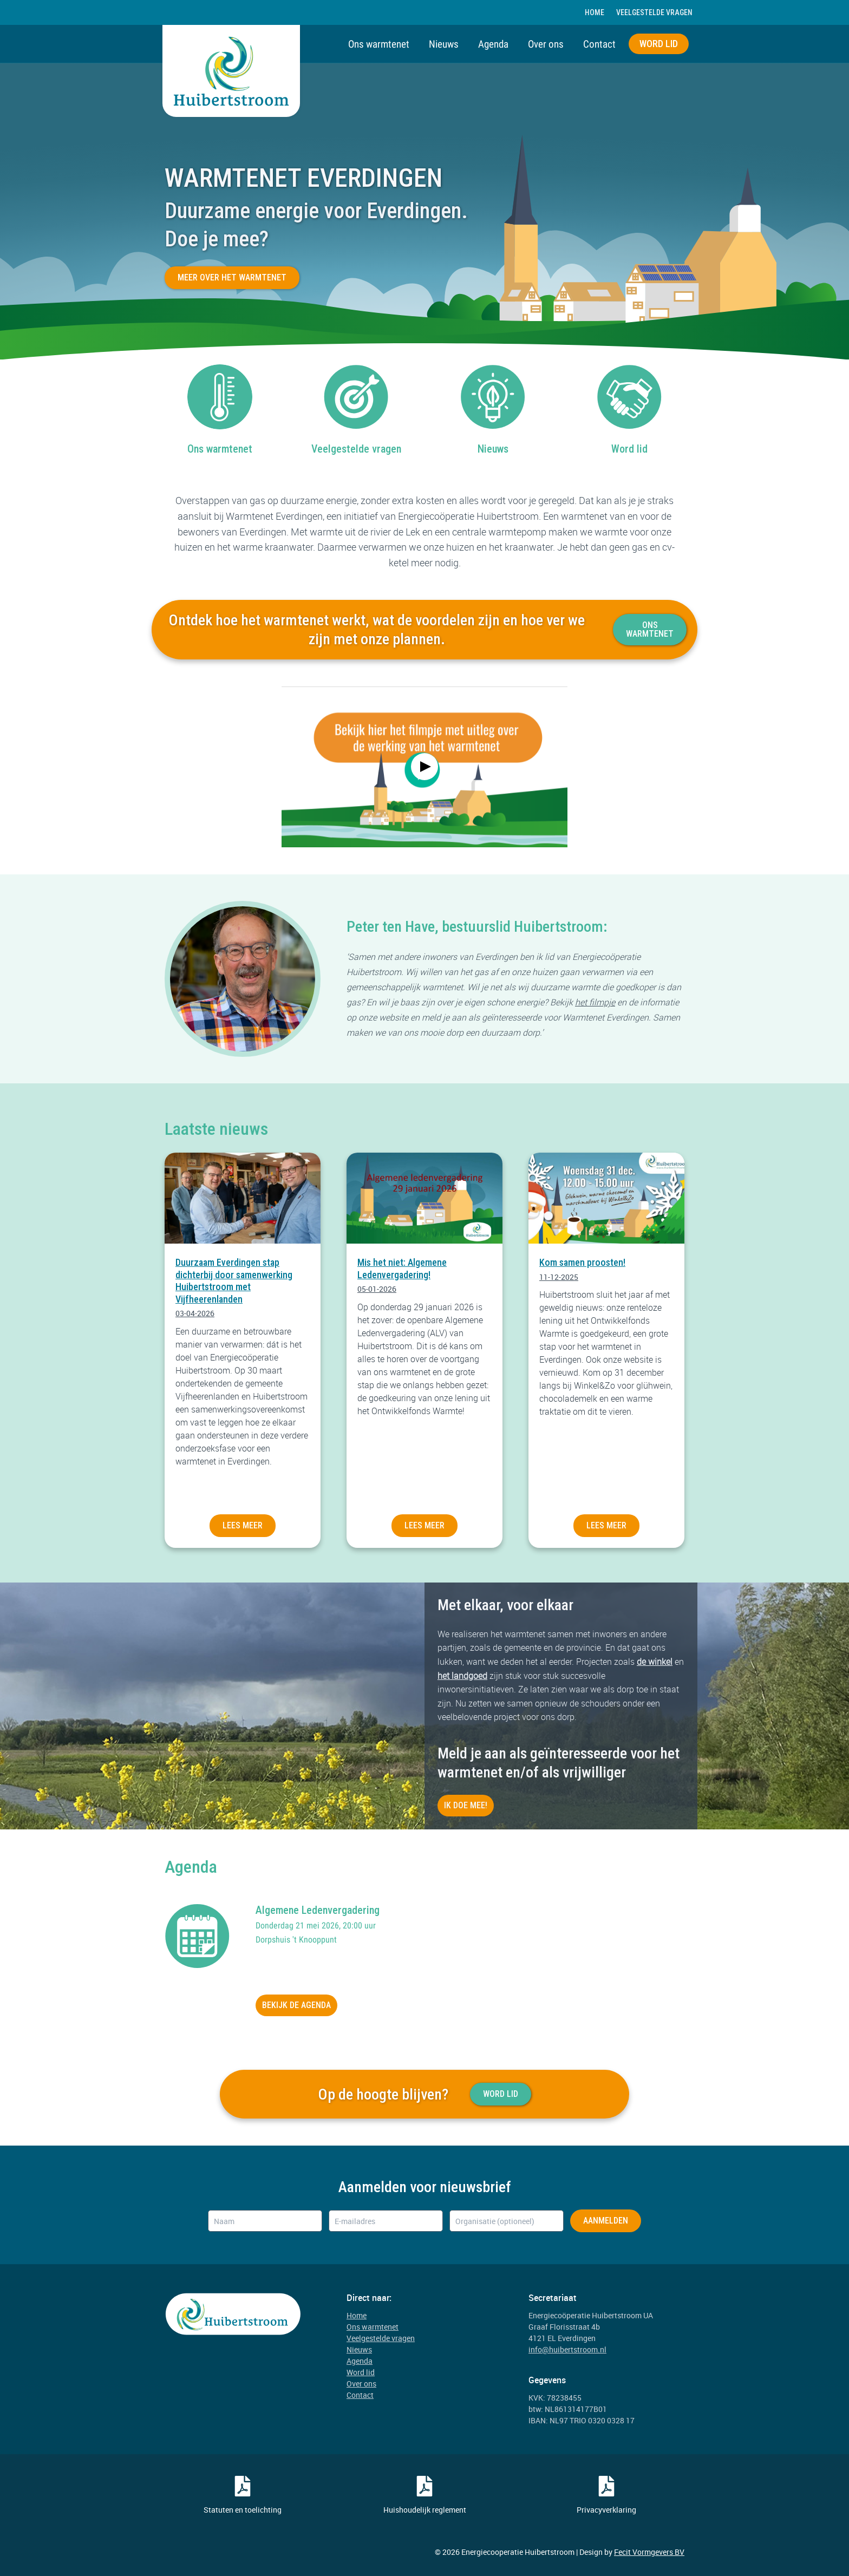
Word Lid (500, 2094)
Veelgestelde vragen (654, 12)
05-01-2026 (376, 1289)
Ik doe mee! (465, 1805)
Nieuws (444, 44)
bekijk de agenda (296, 2005)
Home (594, 12)
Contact (599, 44)
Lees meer (243, 1525)
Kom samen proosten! (582, 1262)
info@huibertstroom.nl (567, 2349)
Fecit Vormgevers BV (649, 2552)
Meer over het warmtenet (232, 277)
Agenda (493, 44)
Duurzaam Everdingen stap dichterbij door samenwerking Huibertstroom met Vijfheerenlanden (233, 1281)
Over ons (546, 44)
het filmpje (595, 1002)
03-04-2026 (194, 1313)
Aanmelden (605, 2220)
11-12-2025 (558, 1277)
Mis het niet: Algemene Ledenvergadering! (402, 1268)
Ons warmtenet (378, 44)
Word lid (658, 43)
